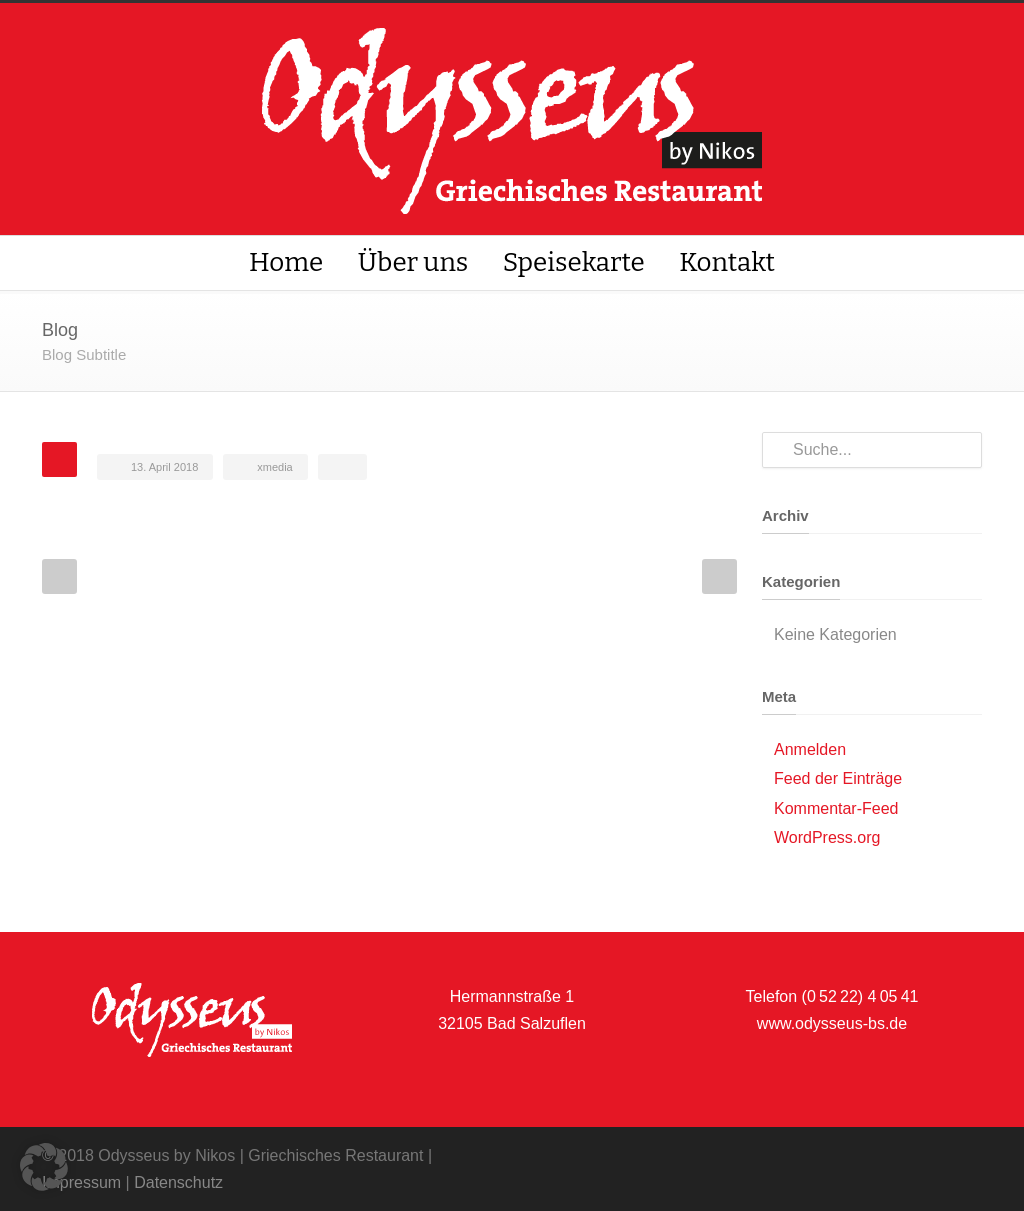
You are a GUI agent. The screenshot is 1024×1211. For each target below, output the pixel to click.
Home (286, 262)
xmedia (274, 467)
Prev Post (59, 576)
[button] (44, 1167)
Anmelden (810, 749)
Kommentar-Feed (836, 808)
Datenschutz (178, 1182)
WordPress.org (827, 837)
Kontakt (727, 262)
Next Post (719, 576)
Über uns (413, 262)
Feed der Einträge (838, 778)
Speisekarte (574, 262)
